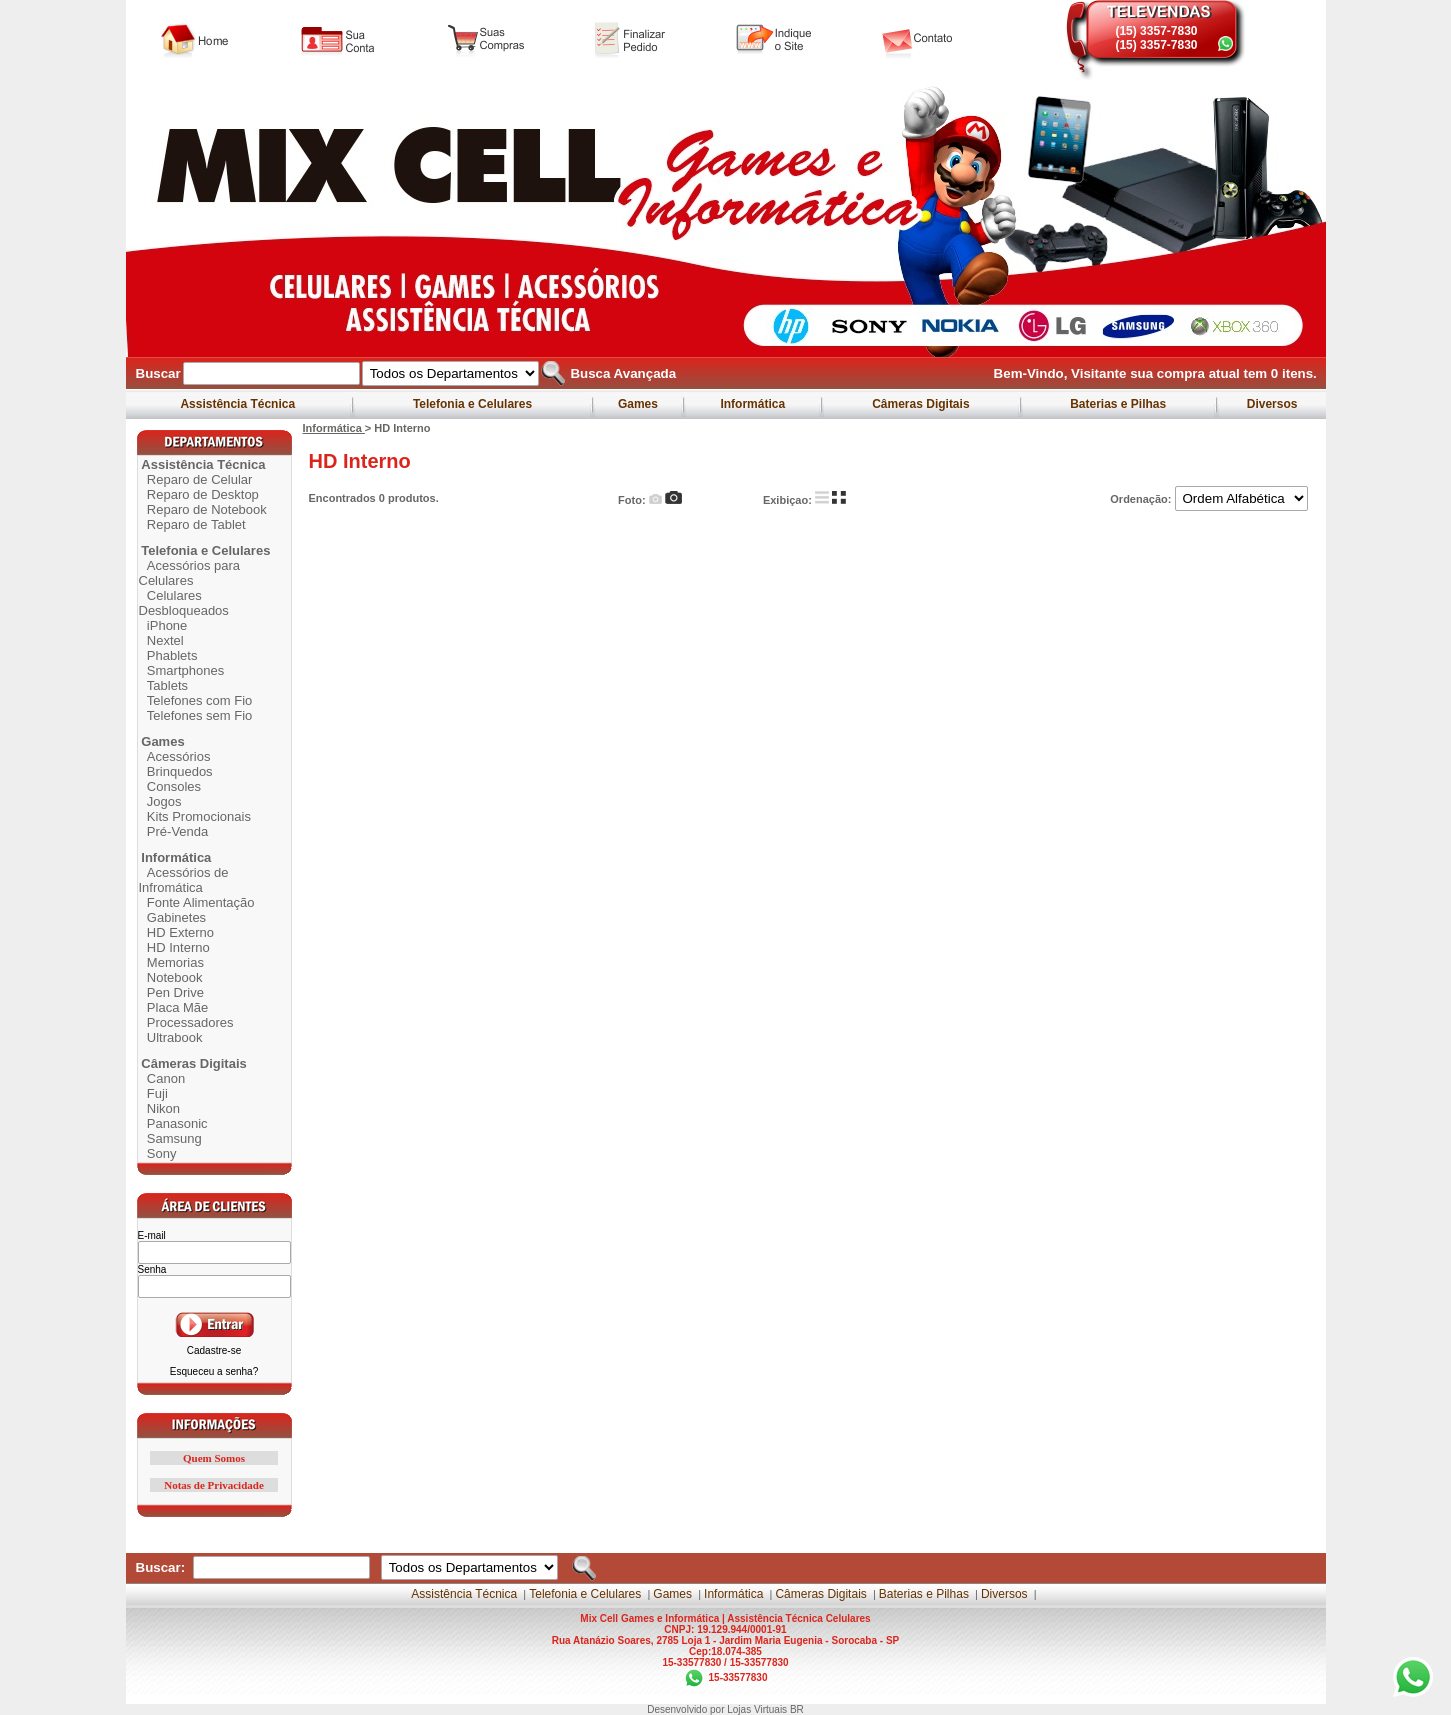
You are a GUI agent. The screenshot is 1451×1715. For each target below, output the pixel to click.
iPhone (167, 625)
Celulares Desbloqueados (184, 603)
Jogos (164, 801)
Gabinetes (176, 917)
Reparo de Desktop (203, 494)
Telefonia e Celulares (473, 404)
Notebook (175, 977)
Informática (752, 404)
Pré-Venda (177, 831)
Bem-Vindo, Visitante (1062, 373)
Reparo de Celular (200, 479)
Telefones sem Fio (200, 715)
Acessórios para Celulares (190, 573)
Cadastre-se (214, 1350)
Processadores (190, 1022)
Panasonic (177, 1123)
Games (638, 404)
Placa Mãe (177, 1007)
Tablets (167, 685)
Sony (162, 1153)
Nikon (163, 1108)
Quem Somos (214, 1458)
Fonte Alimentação (201, 902)
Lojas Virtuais (758, 1709)
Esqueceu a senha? (214, 1371)
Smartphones (185, 670)
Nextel (165, 640)
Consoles (174, 786)
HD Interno (178, 947)
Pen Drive (175, 992)
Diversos (1271, 404)
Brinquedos (180, 771)
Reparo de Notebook (207, 509)
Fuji (157, 1093)
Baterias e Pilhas (1118, 404)
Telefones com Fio (200, 700)
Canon (166, 1078)
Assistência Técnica (238, 404)
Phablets (172, 655)
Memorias (175, 962)
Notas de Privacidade (214, 1485)
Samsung (174, 1138)
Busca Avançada (621, 373)
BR (797, 1709)
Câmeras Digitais (921, 404)
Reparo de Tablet (196, 524)
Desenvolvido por (687, 1709)
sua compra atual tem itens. (1223, 373)
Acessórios (179, 756)
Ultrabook (175, 1037)
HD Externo (180, 932)
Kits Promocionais (199, 816)
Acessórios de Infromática (184, 880)
